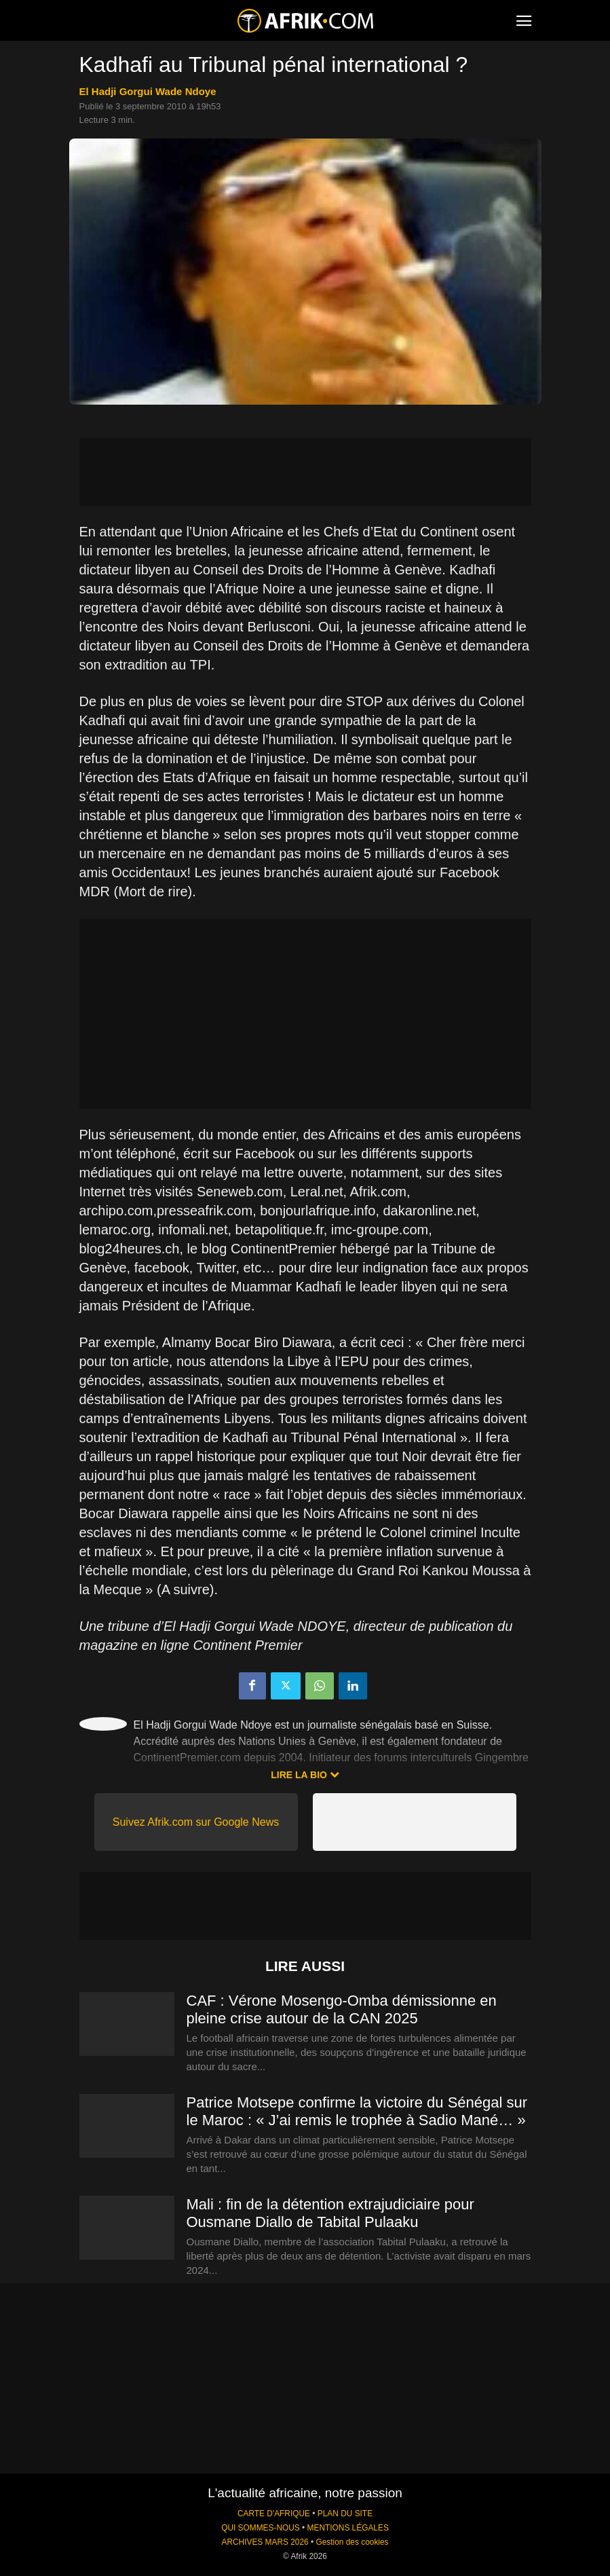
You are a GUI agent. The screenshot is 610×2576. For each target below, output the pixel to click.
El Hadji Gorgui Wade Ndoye (147, 91)
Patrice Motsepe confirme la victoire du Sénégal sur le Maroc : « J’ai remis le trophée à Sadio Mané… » (357, 2111)
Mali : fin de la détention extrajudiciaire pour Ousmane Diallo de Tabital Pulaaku (330, 2213)
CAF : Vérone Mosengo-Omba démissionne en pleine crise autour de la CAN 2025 (342, 2009)
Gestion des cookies (352, 2542)
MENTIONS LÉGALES (348, 2528)
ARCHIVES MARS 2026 (264, 2542)
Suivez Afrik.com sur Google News (196, 1822)
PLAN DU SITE (345, 2513)
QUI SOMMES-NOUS (260, 2528)
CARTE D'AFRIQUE (273, 2513)
